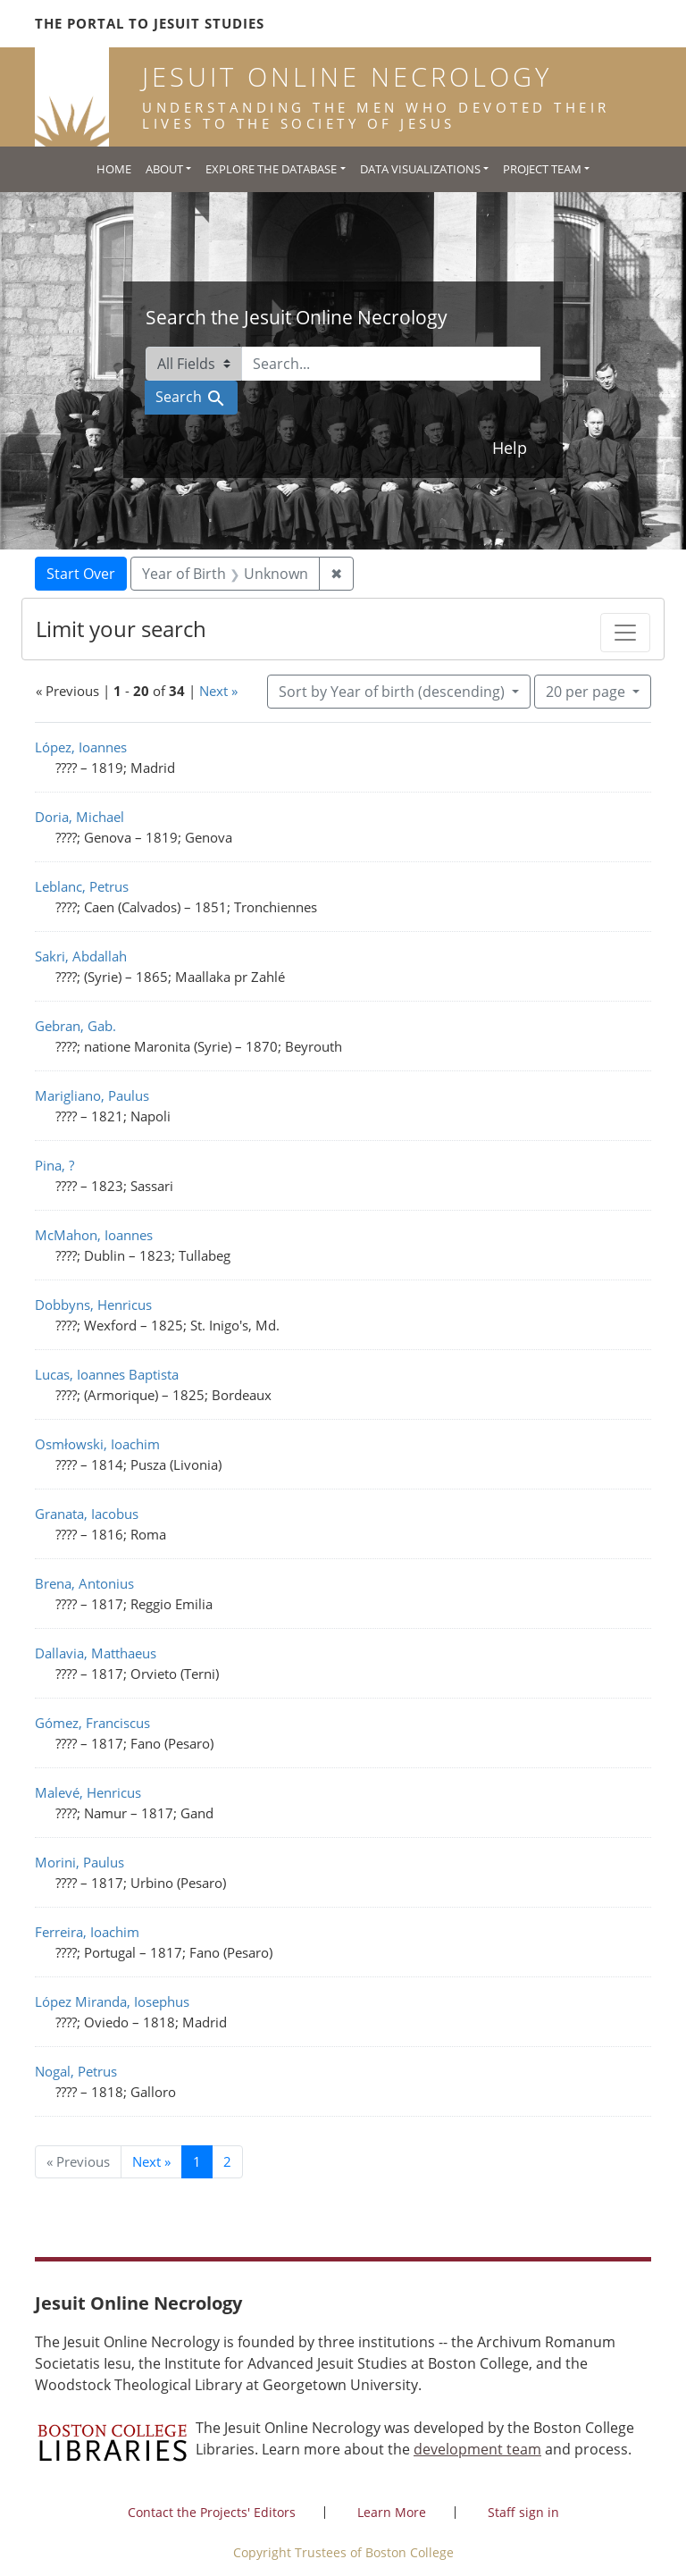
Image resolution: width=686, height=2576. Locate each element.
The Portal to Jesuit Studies (149, 23)
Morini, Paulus (79, 1862)
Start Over (80, 573)
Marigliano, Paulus (92, 1095)
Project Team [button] (542, 169)
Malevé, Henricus (88, 1792)
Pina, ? (54, 1165)
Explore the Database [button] (271, 169)
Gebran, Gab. (75, 1026)
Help (509, 447)
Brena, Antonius (84, 1583)
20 (587, 690)
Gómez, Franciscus (92, 1723)
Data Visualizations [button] (420, 169)
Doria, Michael (79, 817)
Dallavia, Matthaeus (95, 1653)
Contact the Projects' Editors (212, 2512)
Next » (218, 691)
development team (477, 2449)
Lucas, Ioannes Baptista (107, 1374)
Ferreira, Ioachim (87, 1932)
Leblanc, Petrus (82, 886)
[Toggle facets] (625, 632)
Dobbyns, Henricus (93, 1304)
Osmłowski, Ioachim (97, 1444)
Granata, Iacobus (86, 1514)
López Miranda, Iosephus (112, 2001)
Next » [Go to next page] (151, 2161)
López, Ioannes (81, 747)
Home (113, 169)
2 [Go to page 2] (227, 2161)
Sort (393, 691)
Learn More (391, 2512)
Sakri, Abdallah (81, 956)
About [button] (164, 169)
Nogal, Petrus (76, 2071)
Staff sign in (523, 2512)
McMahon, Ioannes (94, 1235)
